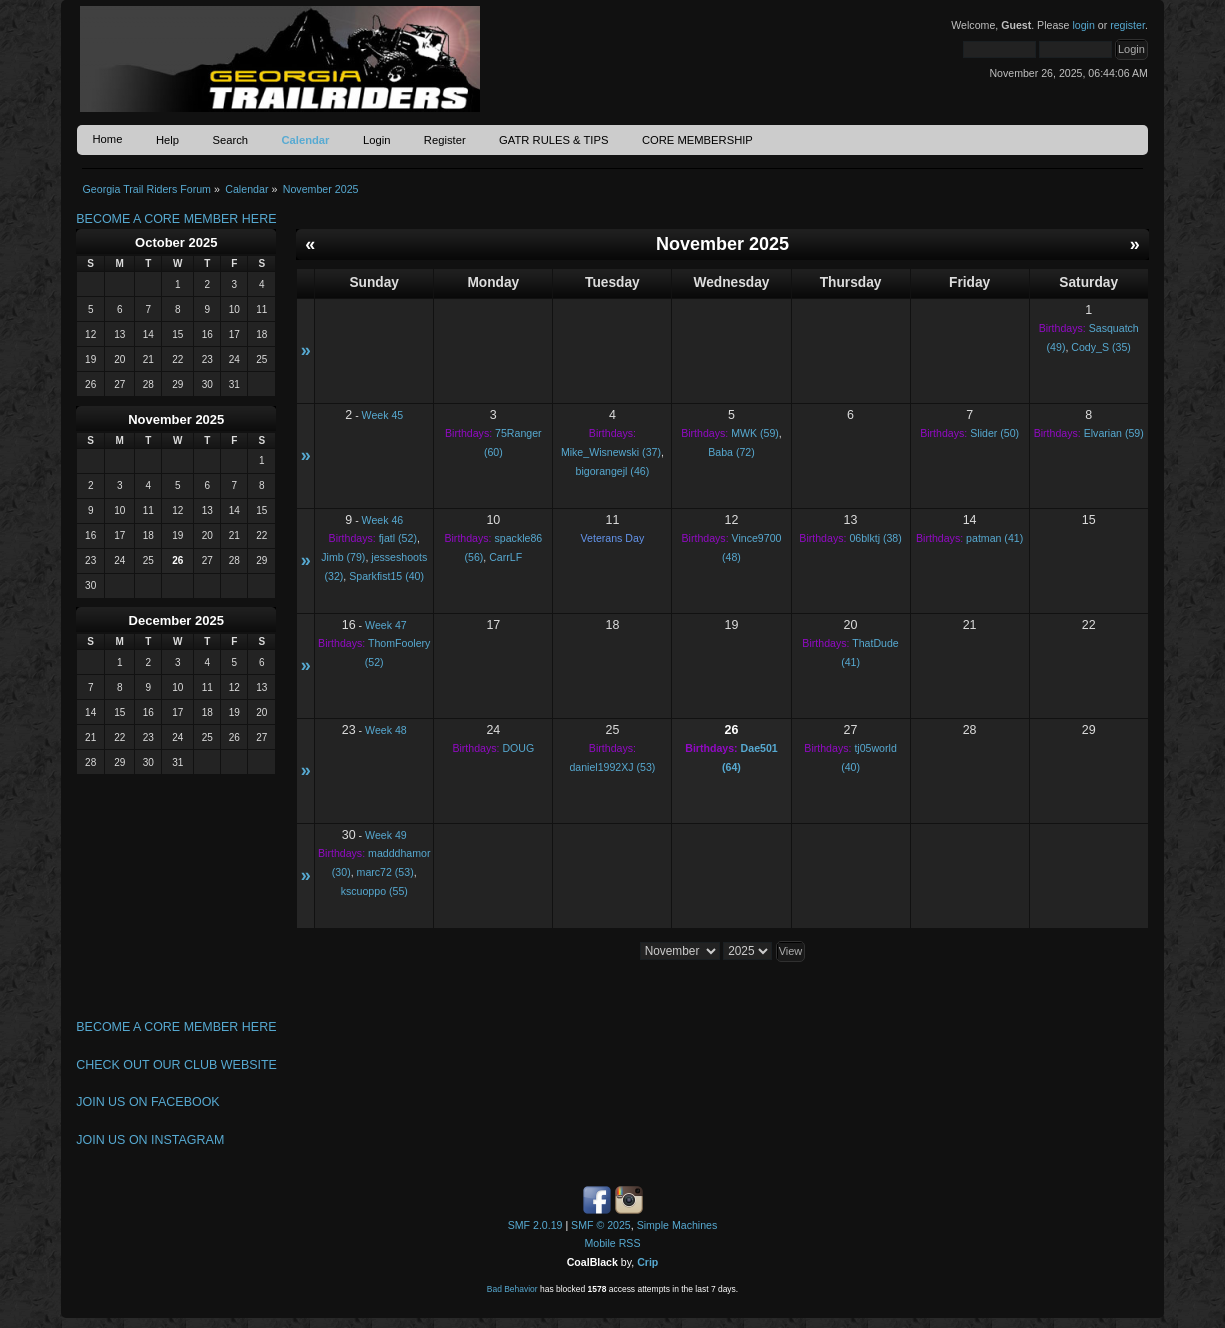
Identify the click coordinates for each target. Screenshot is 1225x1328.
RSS (630, 1243)
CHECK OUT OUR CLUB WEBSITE (176, 1065)
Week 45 (383, 415)
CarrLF (505, 557)
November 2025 (176, 419)
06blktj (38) (875, 538)
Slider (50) (994, 433)
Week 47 (386, 625)
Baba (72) (731, 452)
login (1083, 25)
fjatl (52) (398, 538)
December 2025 (176, 620)
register (1127, 25)
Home (107, 139)
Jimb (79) (343, 557)
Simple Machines (677, 1225)
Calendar (305, 140)
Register (445, 140)
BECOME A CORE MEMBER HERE (176, 219)
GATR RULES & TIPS (553, 140)
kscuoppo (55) (374, 891)
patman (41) (994, 538)
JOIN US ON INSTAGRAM (150, 1140)
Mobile (600, 1243)
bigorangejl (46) (613, 471)
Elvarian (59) (1114, 433)
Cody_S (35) (1100, 347)
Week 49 (386, 835)
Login (376, 140)
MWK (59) (755, 433)
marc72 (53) (385, 872)
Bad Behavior (512, 1289)
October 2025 (176, 242)
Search (230, 140)
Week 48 (386, 730)
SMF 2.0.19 (535, 1225)
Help (167, 140)
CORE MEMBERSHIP (697, 140)
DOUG (518, 748)
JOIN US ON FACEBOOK (147, 1102)
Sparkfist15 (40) (386, 576)
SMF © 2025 (601, 1225)
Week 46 (383, 520)
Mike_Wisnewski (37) (611, 452)
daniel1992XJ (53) (612, 767)
